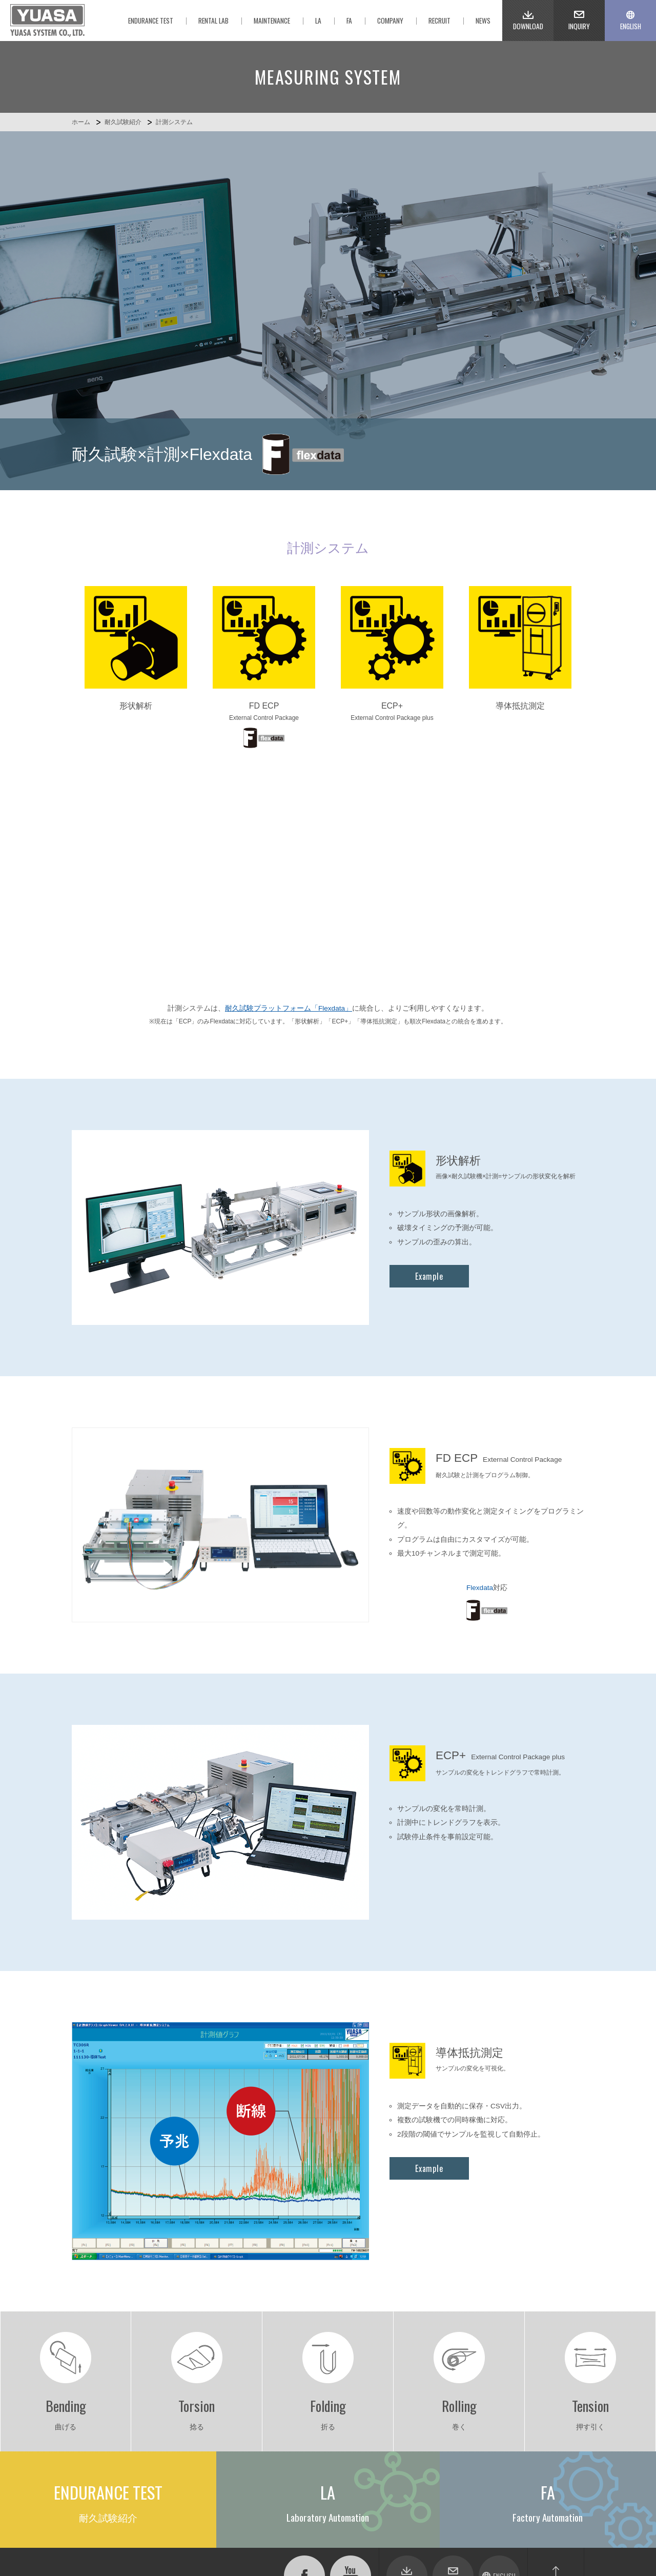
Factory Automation (204, 2413)
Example (429, 1042)
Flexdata (479, 1354)
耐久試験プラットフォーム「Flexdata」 (288, 774)
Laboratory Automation (209, 2400)
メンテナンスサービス (210, 2438)
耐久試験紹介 (123, 122)
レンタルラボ (195, 2425)
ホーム (81, 122)
